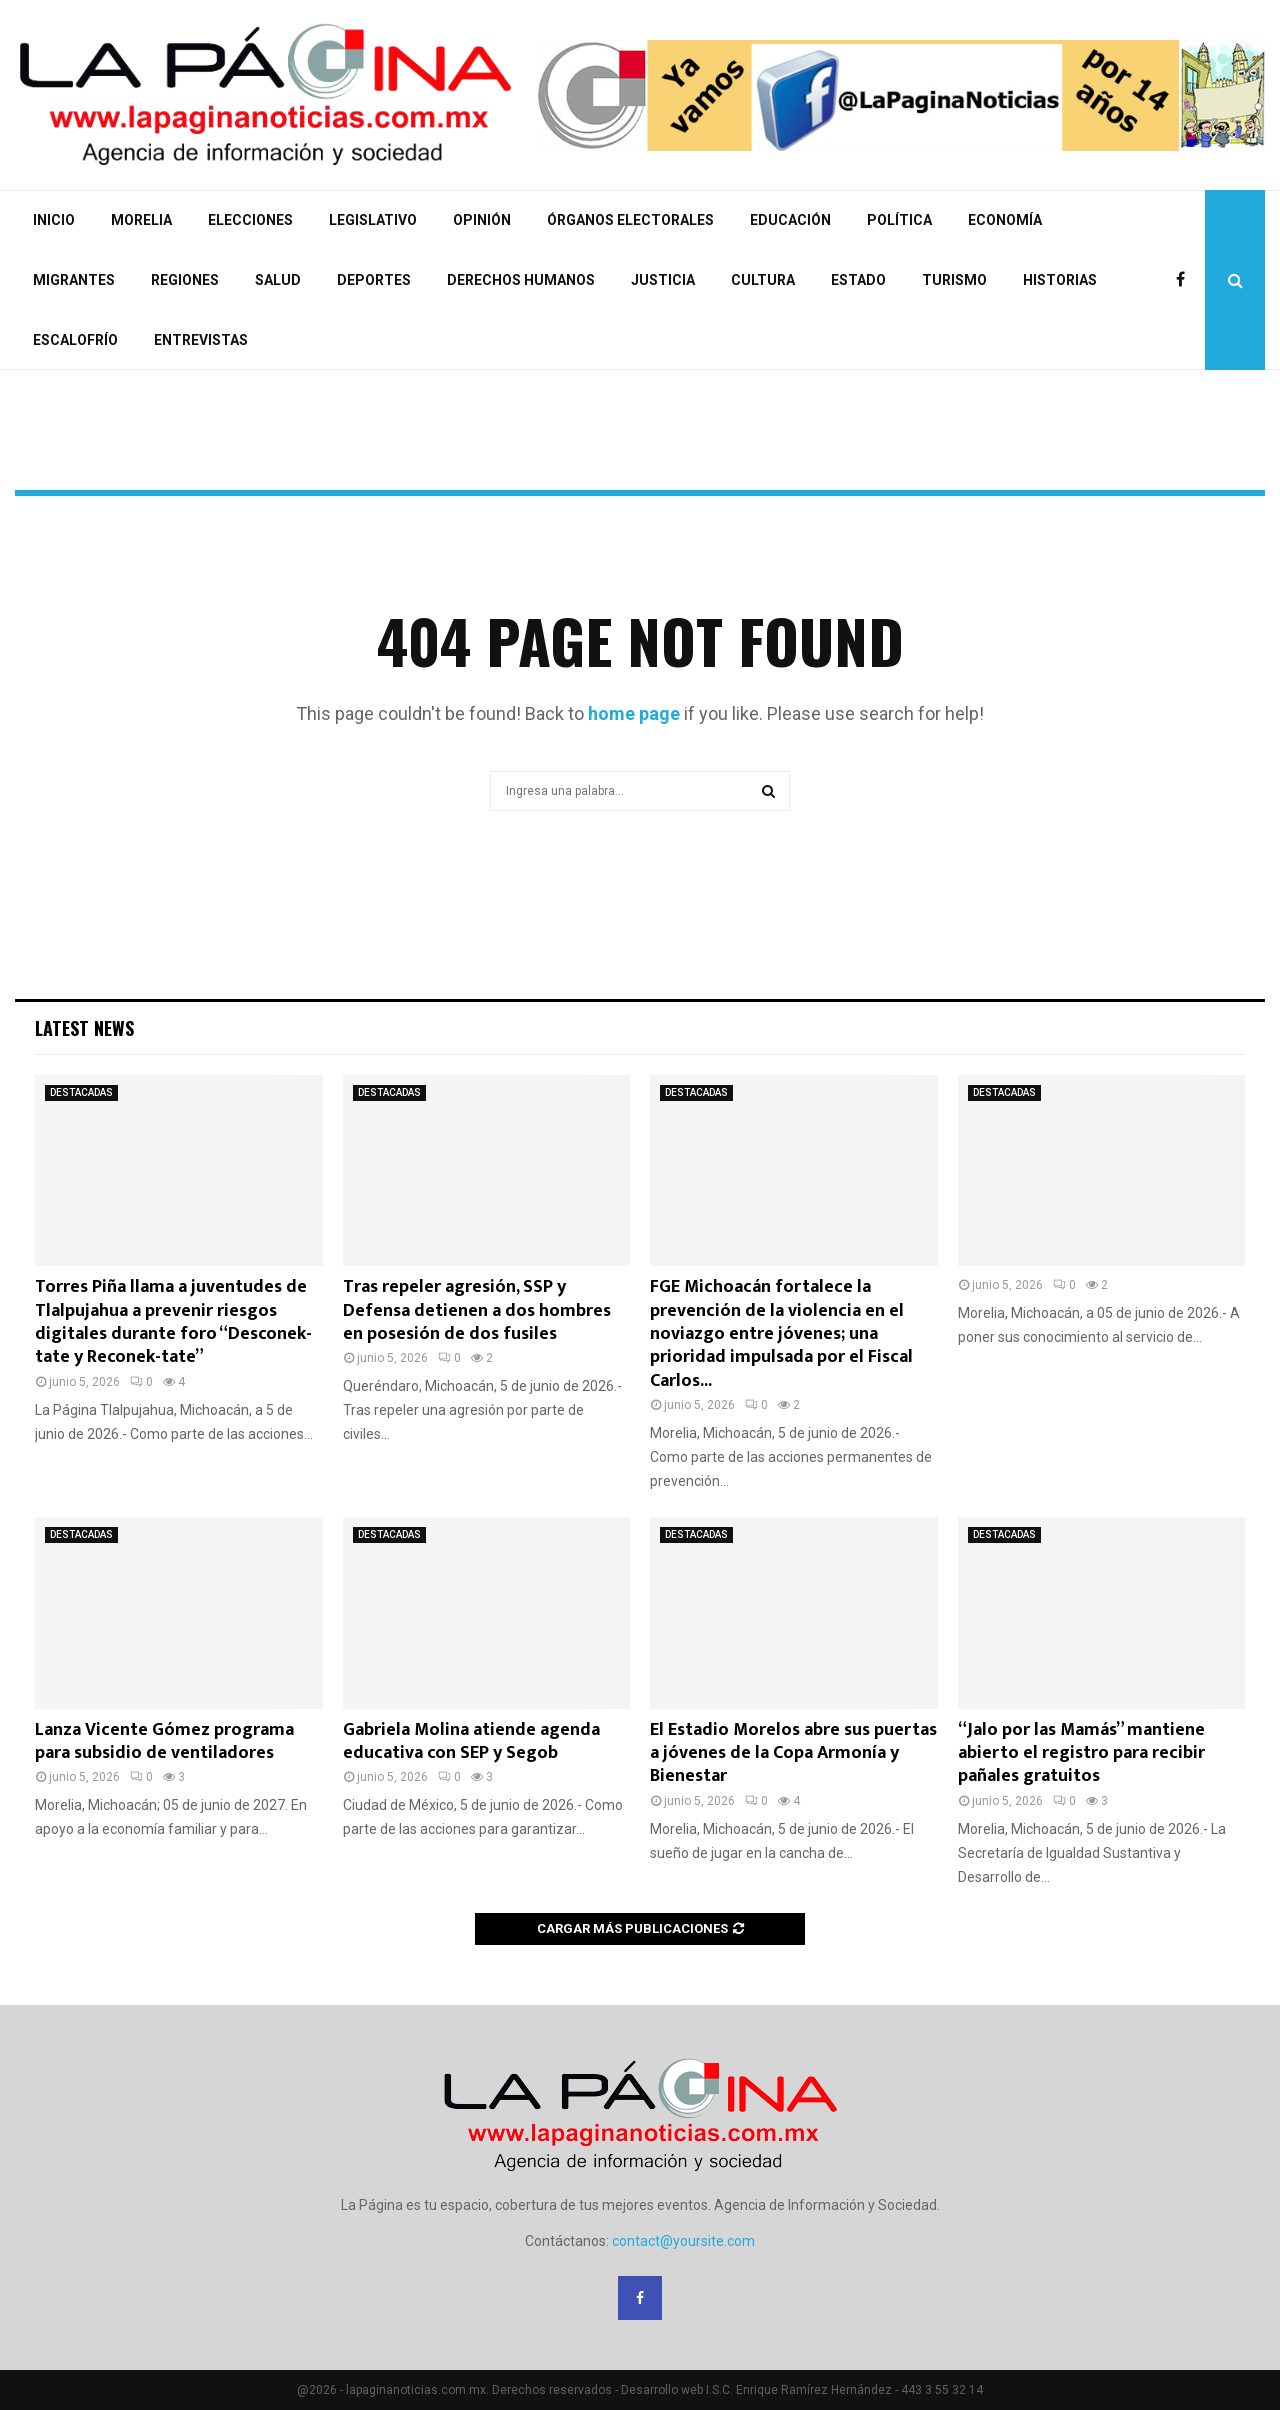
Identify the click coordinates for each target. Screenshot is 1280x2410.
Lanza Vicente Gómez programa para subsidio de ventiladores (164, 1741)
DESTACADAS (81, 1092)
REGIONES (185, 280)
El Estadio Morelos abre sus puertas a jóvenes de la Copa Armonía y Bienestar (793, 1753)
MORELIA (141, 220)
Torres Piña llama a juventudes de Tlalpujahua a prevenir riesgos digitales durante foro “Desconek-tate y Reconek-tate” (173, 1322)
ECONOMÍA (1005, 220)
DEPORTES (374, 280)
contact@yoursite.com (683, 2241)
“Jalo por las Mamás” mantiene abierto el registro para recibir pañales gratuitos (1081, 1753)
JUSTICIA (663, 280)
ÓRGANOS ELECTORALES (630, 220)
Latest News (84, 1028)
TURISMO (954, 280)
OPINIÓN (482, 220)
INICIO (54, 220)
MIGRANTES (74, 280)
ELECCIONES (250, 220)
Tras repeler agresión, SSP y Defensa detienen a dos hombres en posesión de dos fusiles (477, 1310)
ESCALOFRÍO (75, 340)
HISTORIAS (1060, 280)
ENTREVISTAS (201, 340)
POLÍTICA (899, 220)
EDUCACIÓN (790, 220)
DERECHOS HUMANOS (521, 280)
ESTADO (858, 280)
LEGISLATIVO (373, 220)
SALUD (278, 280)
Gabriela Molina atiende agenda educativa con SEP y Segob (471, 1741)
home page (634, 713)
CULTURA (763, 280)
